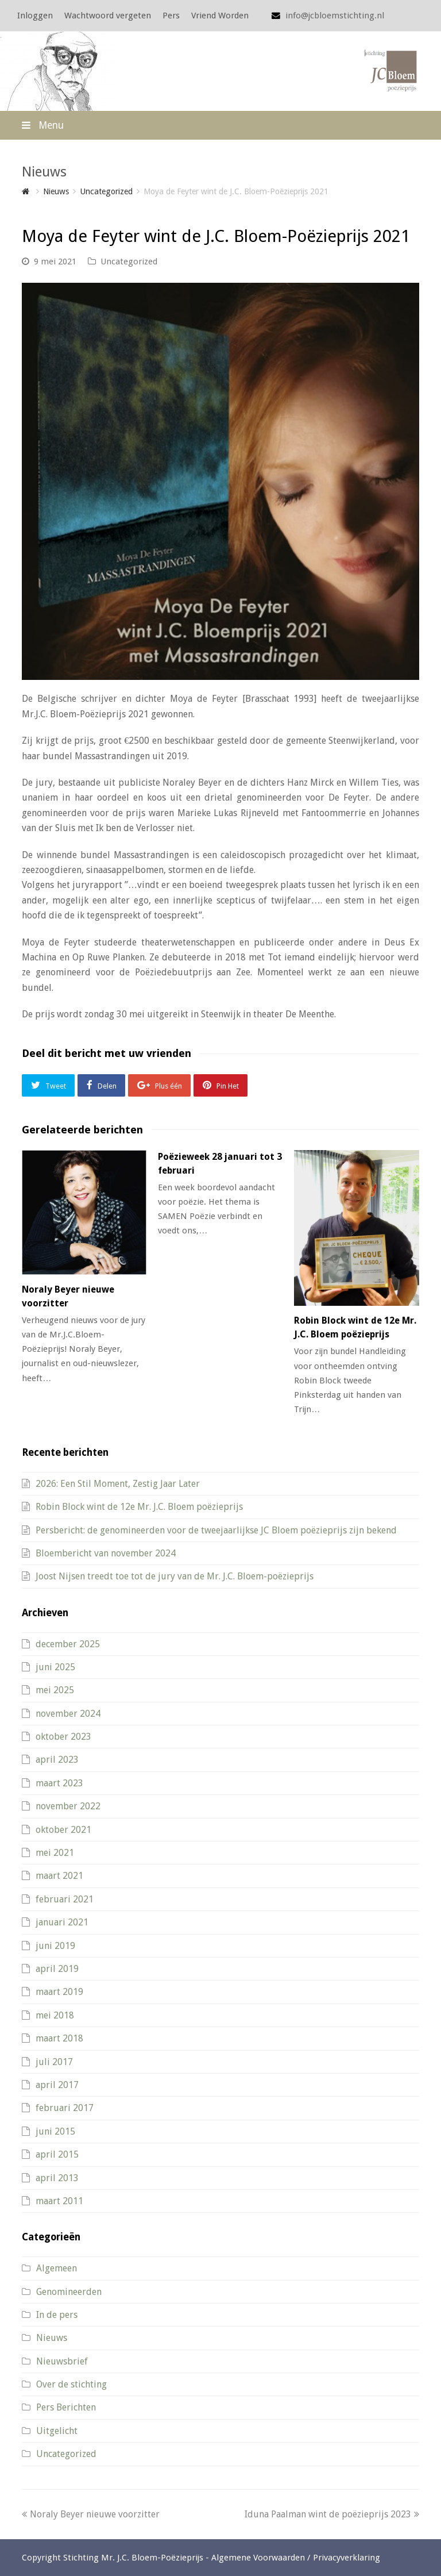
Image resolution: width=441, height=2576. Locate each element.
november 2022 (68, 1806)
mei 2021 (55, 1852)
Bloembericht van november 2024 (106, 1553)
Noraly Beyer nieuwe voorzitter (91, 2514)
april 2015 (57, 2154)
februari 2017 (65, 2107)
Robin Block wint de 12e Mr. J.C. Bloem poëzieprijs (139, 1506)
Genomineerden (69, 2291)
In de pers (57, 2314)
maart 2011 (59, 2201)
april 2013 (57, 2178)
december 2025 (68, 1644)
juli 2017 (54, 2061)
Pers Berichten (66, 2407)
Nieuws (51, 2337)
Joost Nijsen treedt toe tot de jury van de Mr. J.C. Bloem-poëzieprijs (175, 1576)
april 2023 (57, 1759)
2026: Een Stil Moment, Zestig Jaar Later (118, 1483)
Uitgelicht (57, 2430)
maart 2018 (59, 2038)
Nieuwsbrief (62, 2361)
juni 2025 (55, 1667)
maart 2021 (59, 1875)
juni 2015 (55, 2131)
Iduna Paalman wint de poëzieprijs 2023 (332, 2514)
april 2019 (57, 1968)
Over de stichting (71, 2384)
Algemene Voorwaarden (258, 2557)
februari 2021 (65, 1899)
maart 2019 (59, 1991)
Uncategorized (128, 261)
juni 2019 (55, 1945)
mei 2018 (55, 2015)
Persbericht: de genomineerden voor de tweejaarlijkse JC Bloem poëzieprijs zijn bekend (216, 1530)
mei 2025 (55, 1690)
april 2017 (57, 2084)
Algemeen (56, 2268)
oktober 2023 (63, 1736)
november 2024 (68, 1713)
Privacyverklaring (346, 2557)
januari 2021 (62, 1922)
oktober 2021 (63, 1829)
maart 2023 (59, 1783)
